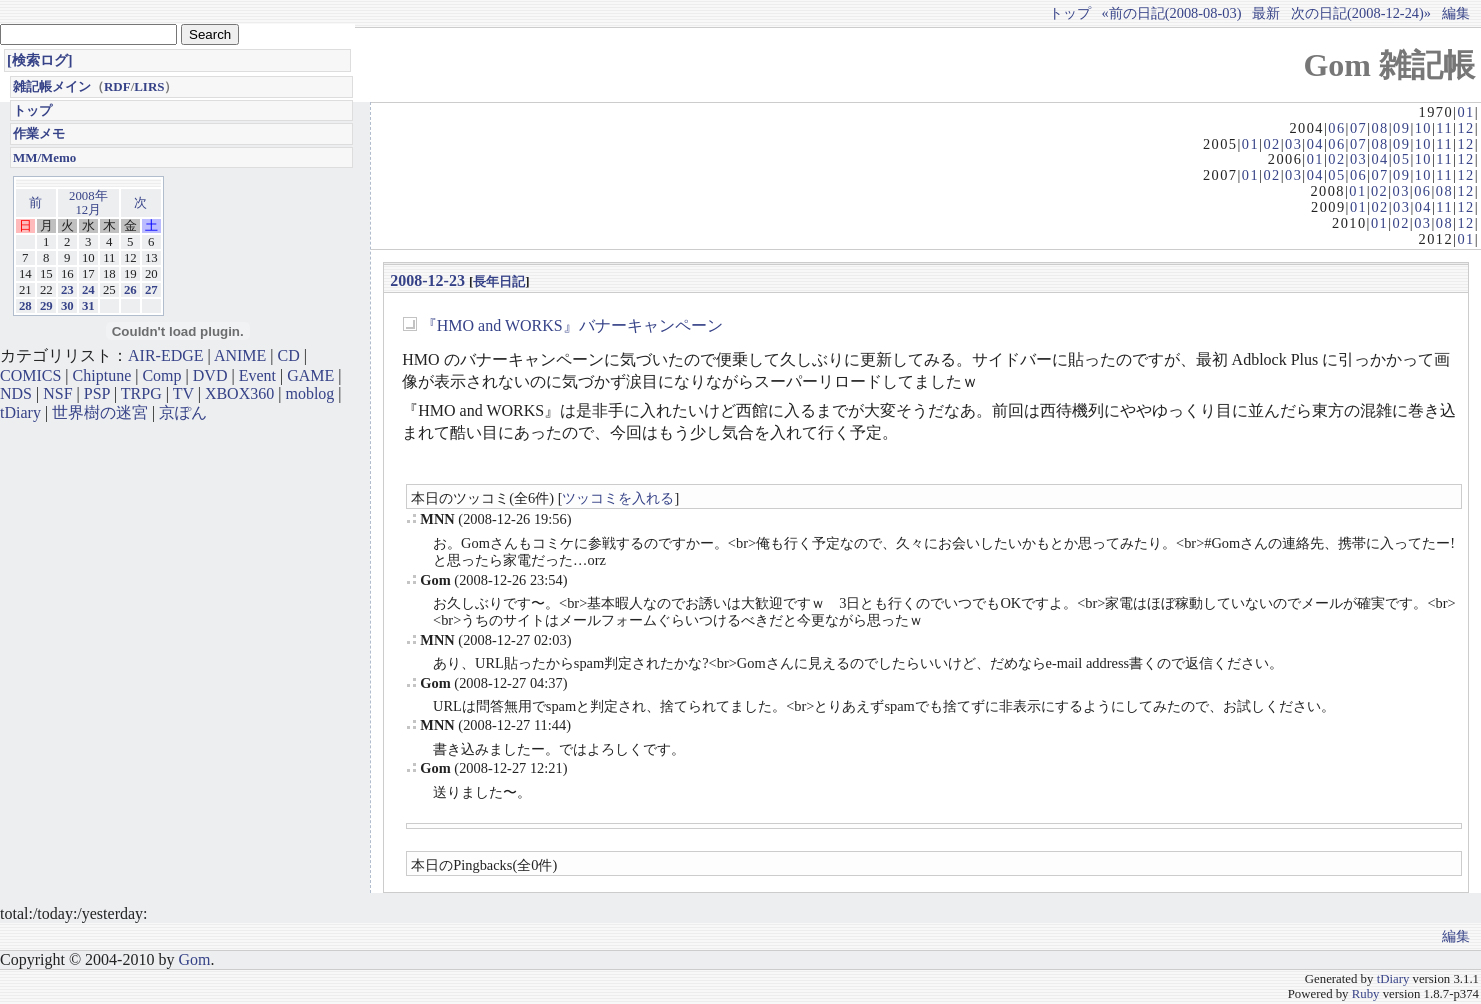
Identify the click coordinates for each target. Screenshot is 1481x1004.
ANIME (240, 355)
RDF (117, 86)
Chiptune (102, 375)
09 (1401, 128)
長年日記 (499, 281)
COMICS (30, 375)
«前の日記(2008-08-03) (1172, 13)
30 (67, 306)
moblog (309, 393)
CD (289, 355)
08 (1379, 128)
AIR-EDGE (166, 355)
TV (183, 393)
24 (88, 290)
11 (1444, 128)
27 (151, 290)
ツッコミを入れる (618, 498)
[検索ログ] (40, 60)
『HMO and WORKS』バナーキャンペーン (572, 325)
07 (1358, 128)
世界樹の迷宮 (100, 412)
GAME (310, 375)
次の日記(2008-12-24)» (1361, 13)
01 (1465, 112)
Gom (194, 959)
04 (1315, 144)
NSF (57, 393)
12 (1465, 128)
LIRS (149, 86)
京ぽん (183, 412)
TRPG (141, 393)
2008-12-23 (427, 280)
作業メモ (39, 133)
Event (257, 375)
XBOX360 (239, 393)
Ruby (1366, 994)
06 (1336, 128)
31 (88, 306)
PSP (97, 393)
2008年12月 (88, 203)
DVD (210, 375)
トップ (1070, 13)
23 (67, 290)
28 (25, 306)
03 (1293, 144)
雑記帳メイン (52, 86)
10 (1423, 128)
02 (1271, 144)
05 (1401, 159)
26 (130, 290)
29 (46, 306)
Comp (161, 375)
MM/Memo (44, 157)
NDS (16, 393)
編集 (1456, 13)
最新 (1266, 13)
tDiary (20, 412)
